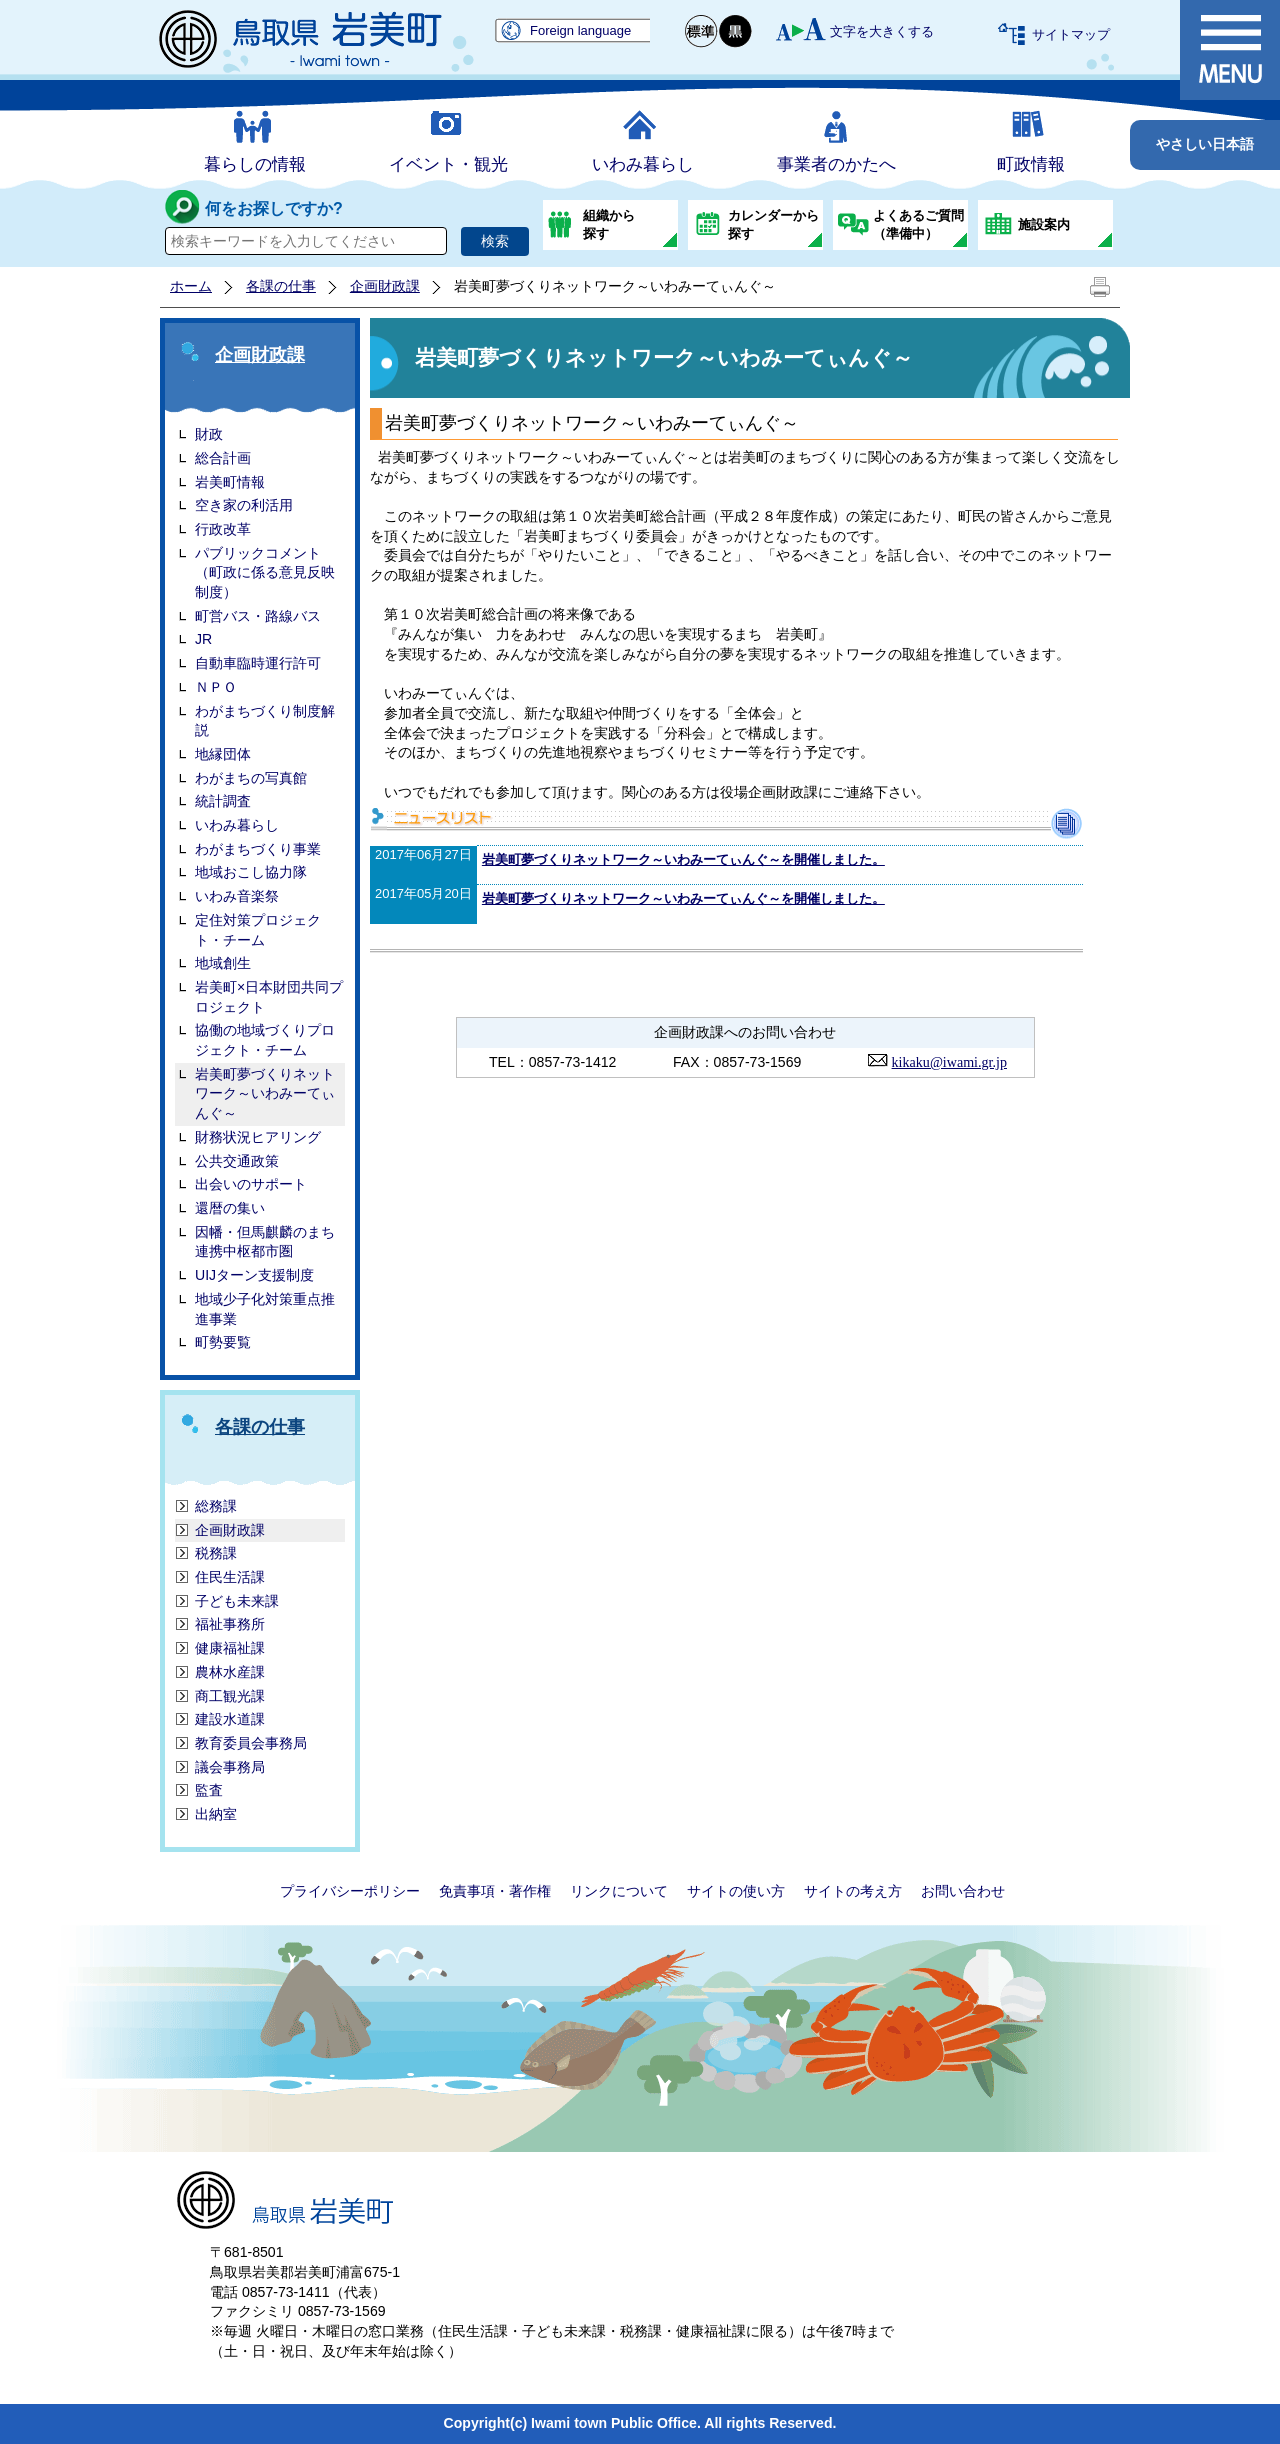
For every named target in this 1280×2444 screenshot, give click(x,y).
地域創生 (223, 963)
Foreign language (580, 30)
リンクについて (619, 1891)
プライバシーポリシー (350, 1891)
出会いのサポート (251, 1184)
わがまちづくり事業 (258, 849)
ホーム (191, 286)
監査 (209, 1790)
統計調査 (223, 801)
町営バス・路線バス (258, 616)
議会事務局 (230, 1767)
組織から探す (609, 224)
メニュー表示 (1230, 50)
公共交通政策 (237, 1161)
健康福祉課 (230, 1648)
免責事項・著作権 (495, 1891)
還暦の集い (230, 1208)
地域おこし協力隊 (251, 872)
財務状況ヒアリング (258, 1137)
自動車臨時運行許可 (258, 663)
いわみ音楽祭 (237, 896)
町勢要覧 (223, 1342)
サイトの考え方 (853, 1891)
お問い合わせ (963, 1891)
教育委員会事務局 (251, 1743)
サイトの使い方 (736, 1891)
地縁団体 (223, 754)
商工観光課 (230, 1696)
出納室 (216, 1814)
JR (203, 639)
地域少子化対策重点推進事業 (265, 1309)
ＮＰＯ (216, 687)
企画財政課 (385, 286)
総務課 (216, 1506)
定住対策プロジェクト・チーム (258, 930)
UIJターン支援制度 (254, 1275)
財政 (209, 434)
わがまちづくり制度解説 (265, 721)
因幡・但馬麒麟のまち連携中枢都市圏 (265, 1242)
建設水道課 (230, 1719)
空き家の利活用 (244, 505)
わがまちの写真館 (251, 778)
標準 (702, 31)
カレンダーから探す (773, 224)
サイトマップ (1071, 34)
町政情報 (1031, 164)
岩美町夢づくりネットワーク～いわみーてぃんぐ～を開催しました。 (683, 859)
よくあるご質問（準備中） (918, 224)
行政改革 (223, 529)
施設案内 (1044, 224)
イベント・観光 (448, 164)
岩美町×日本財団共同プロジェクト (269, 997)
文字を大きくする (882, 31)
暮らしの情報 (255, 164)
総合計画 (223, 458)
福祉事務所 (230, 1624)
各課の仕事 (281, 286)
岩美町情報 (230, 482)
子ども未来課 (237, 1601)
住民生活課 (230, 1577)
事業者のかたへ (836, 164)
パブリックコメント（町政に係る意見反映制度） (265, 572)
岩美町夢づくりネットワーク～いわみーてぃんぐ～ (265, 1093)
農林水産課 (230, 1672)
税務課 (216, 1553)
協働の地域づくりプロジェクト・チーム (265, 1040)
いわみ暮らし (643, 164)
